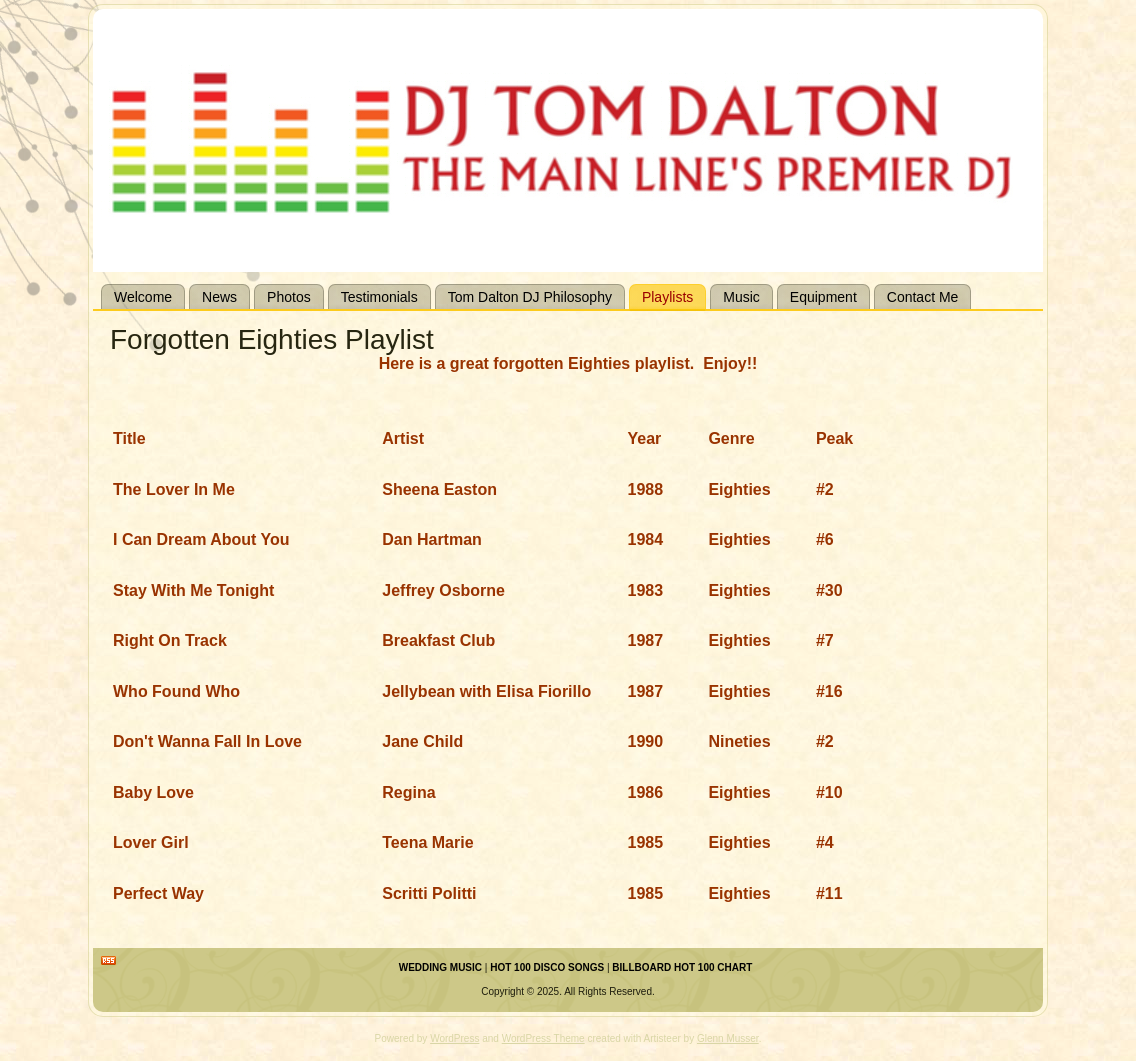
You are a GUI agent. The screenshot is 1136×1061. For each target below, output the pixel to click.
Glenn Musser (728, 1038)
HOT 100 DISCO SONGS (547, 967)
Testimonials (379, 297)
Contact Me (923, 297)
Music (741, 297)
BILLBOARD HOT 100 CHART (682, 967)
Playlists (667, 297)
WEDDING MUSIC (440, 967)
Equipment (823, 297)
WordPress (454, 1038)
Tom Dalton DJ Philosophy (530, 297)
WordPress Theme (543, 1038)
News (219, 297)
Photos (289, 297)
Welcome (143, 297)
